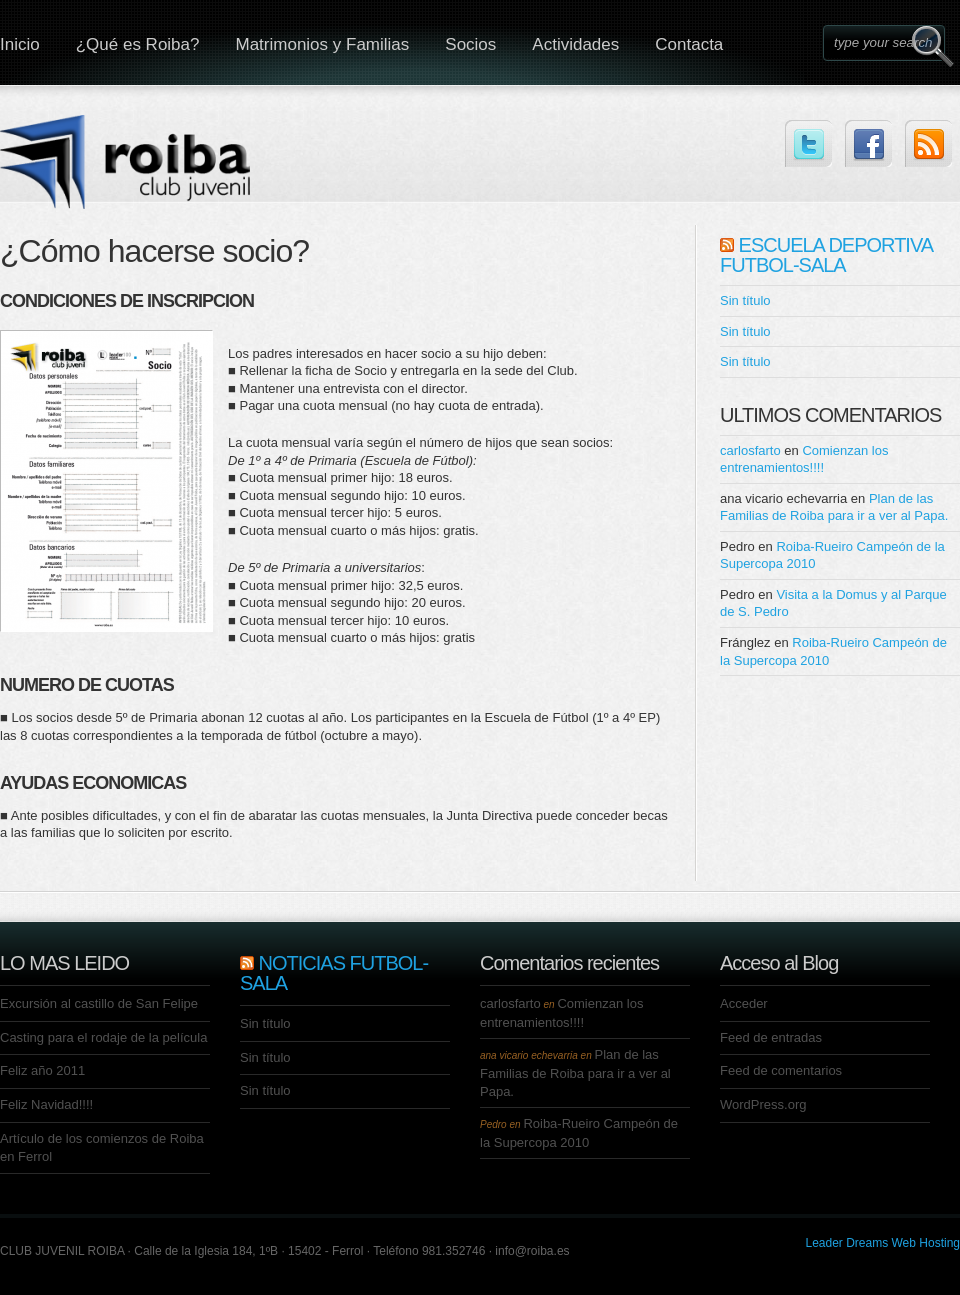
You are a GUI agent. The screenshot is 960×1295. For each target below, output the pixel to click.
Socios (470, 44)
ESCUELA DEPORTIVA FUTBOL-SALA (826, 255)
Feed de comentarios (781, 1070)
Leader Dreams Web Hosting (882, 1243)
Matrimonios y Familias (322, 44)
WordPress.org (763, 1104)
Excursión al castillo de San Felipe (99, 1003)
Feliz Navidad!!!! (46, 1104)
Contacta (689, 44)
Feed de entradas (771, 1037)
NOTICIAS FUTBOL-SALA (334, 973)
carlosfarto (750, 450)
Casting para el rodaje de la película (103, 1037)
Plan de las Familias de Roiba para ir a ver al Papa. (575, 1072)
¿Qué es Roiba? (138, 44)
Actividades (575, 44)
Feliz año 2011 (42, 1070)
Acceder (744, 1003)
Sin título (745, 300)
